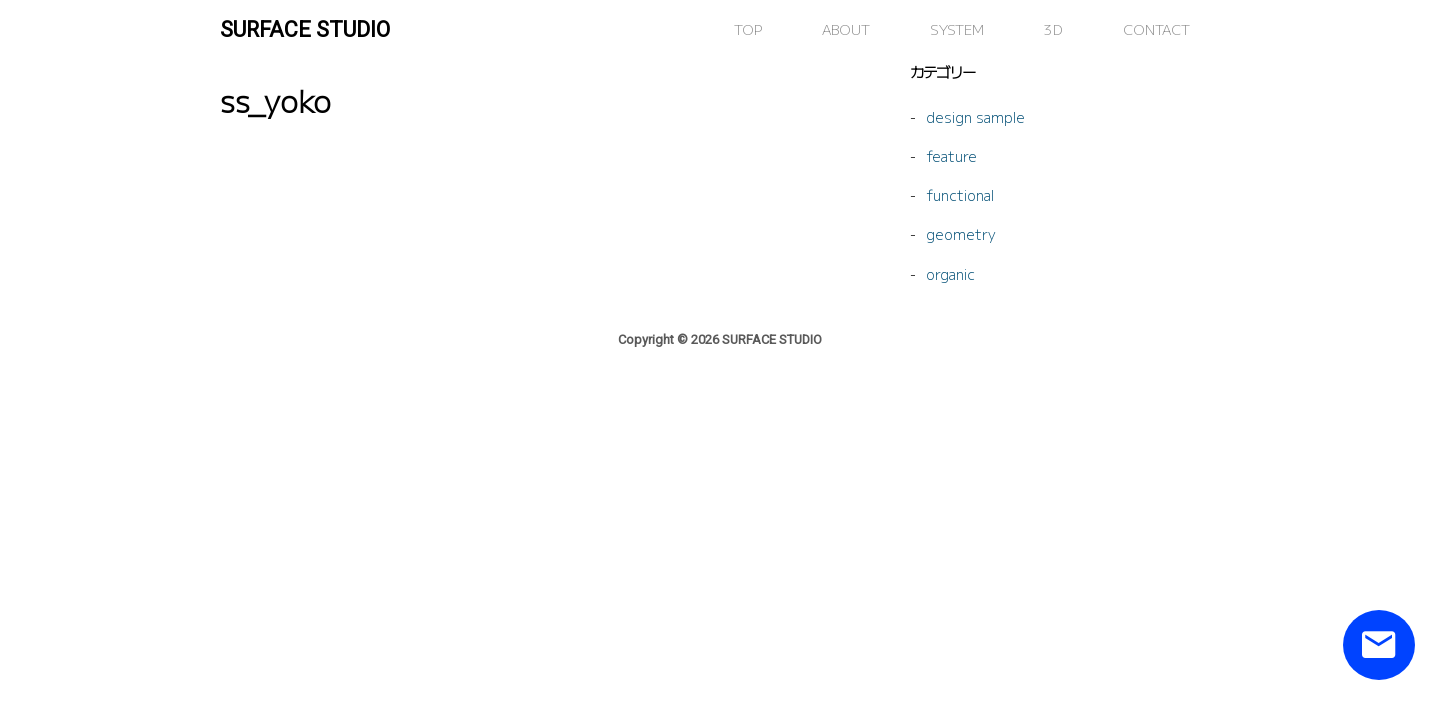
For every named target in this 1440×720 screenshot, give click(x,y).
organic (950, 273)
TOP (748, 29)
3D (1053, 29)
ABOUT (846, 29)
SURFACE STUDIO (305, 29)
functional (960, 194)
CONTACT (1156, 29)
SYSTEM (957, 29)
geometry (961, 233)
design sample (975, 116)
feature (951, 155)
